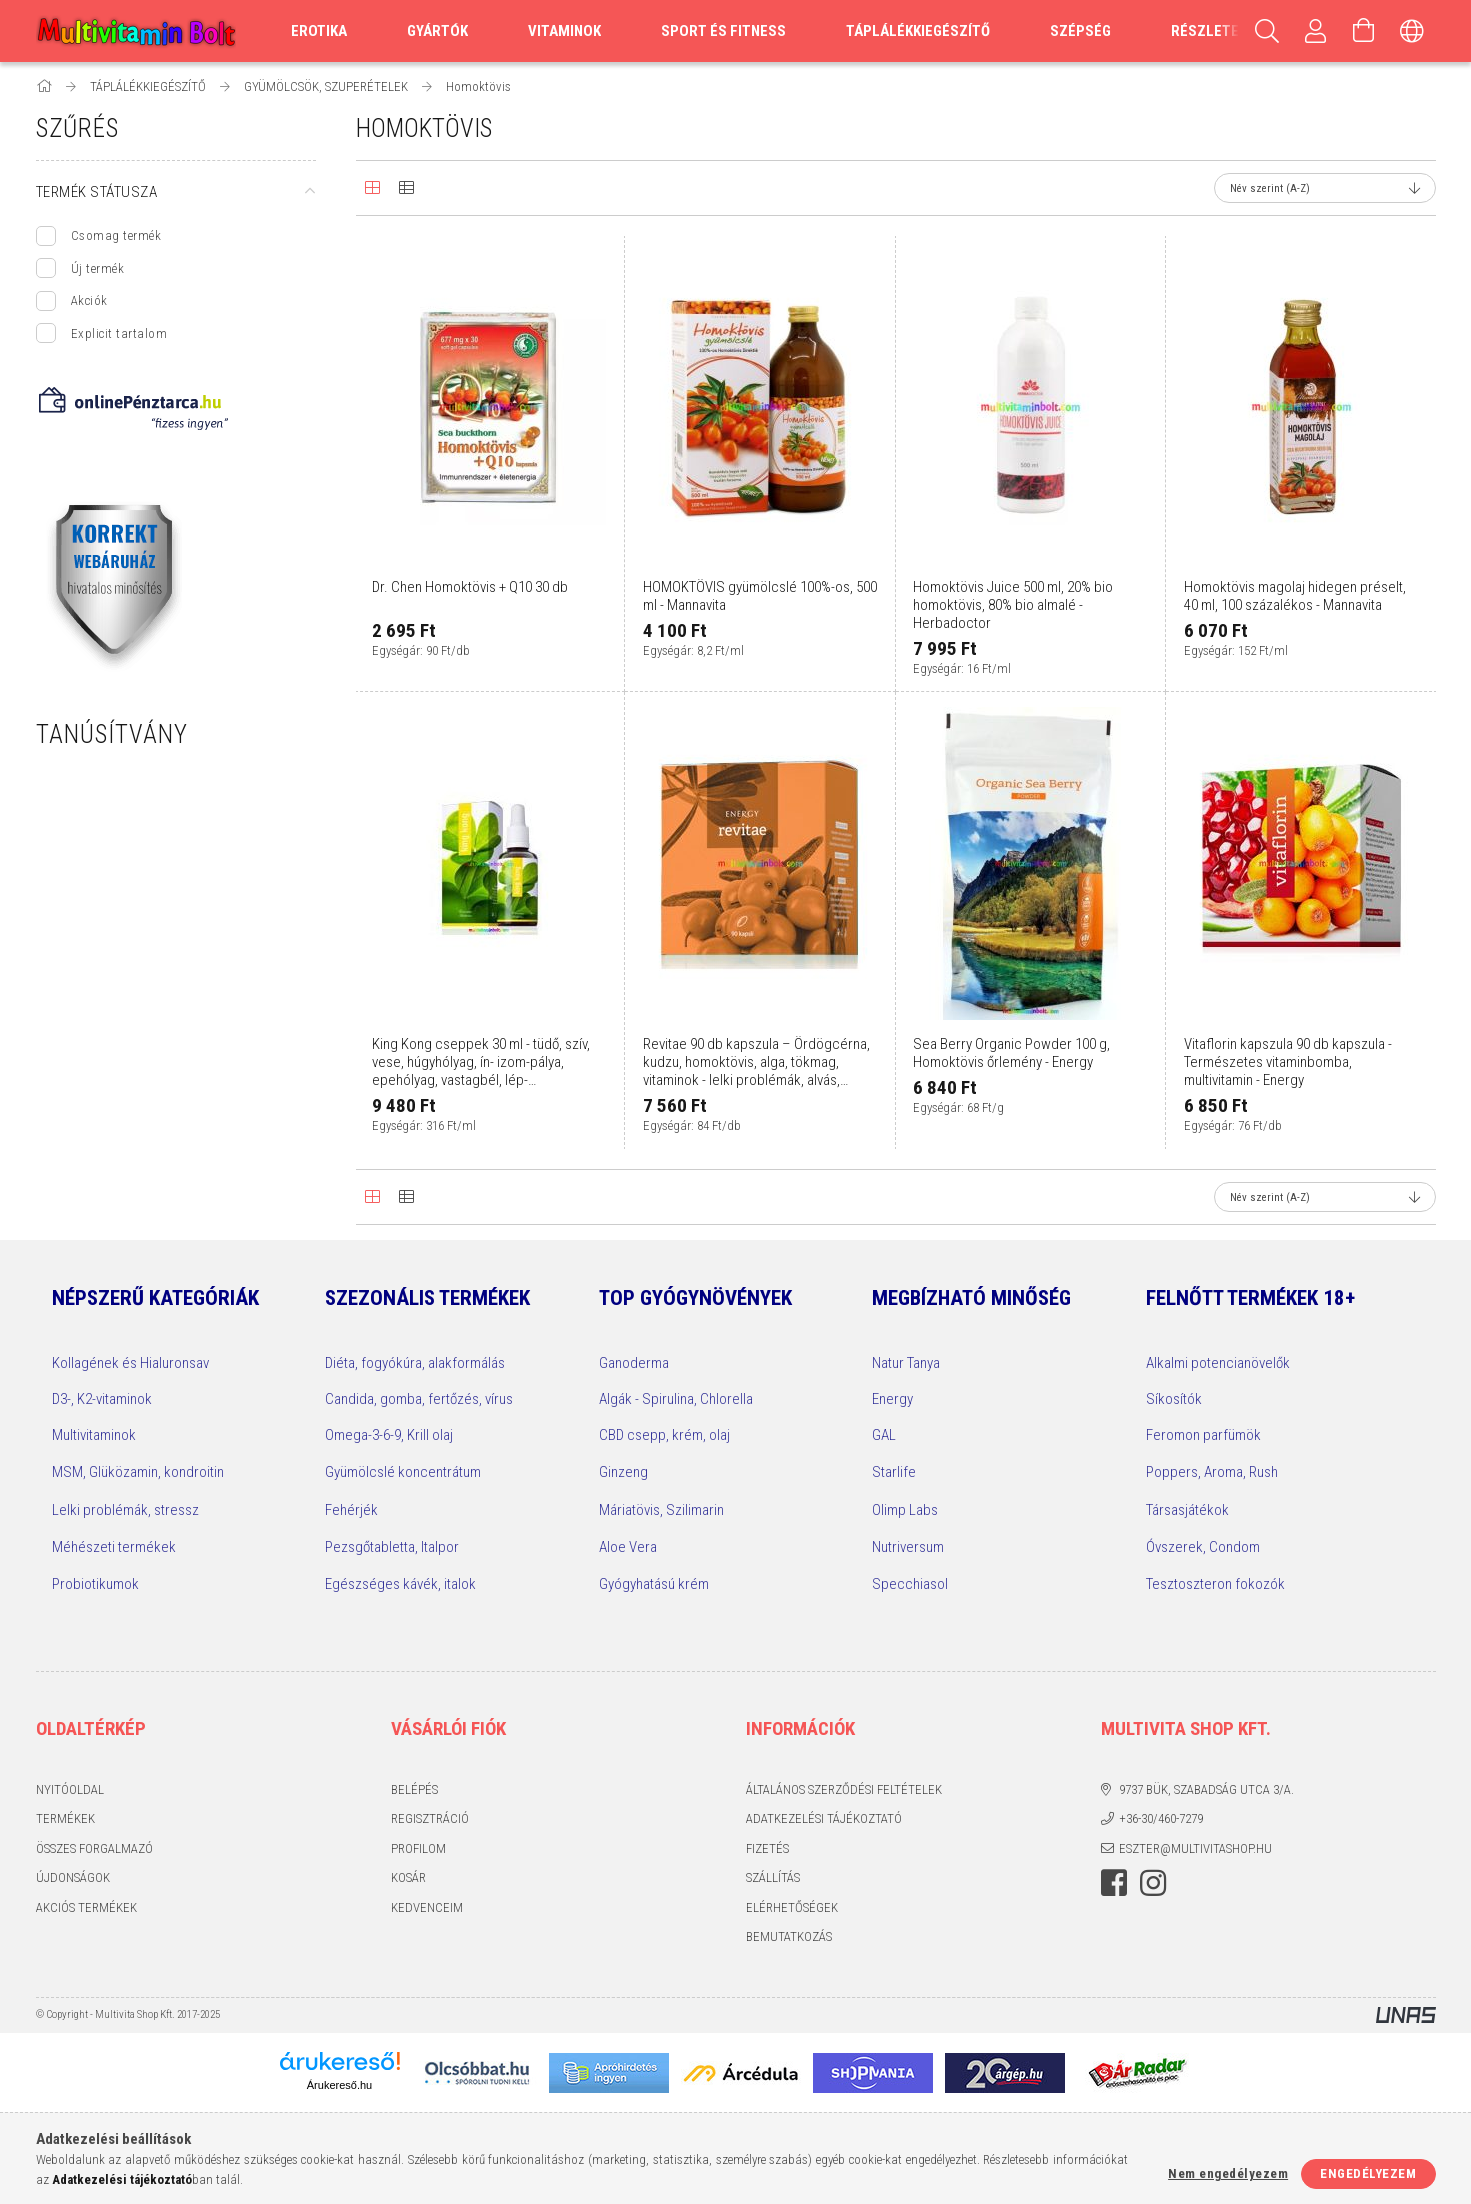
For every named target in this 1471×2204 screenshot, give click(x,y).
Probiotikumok (95, 1584)
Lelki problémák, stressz (125, 1510)
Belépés (414, 1789)
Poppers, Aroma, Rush (1212, 1472)
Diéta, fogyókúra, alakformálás (415, 1363)
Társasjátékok (1187, 1510)
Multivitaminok (94, 1435)
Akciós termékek (86, 1907)
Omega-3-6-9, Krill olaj (389, 1435)
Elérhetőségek (792, 1907)
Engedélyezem (1368, 2173)
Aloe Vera (628, 1547)
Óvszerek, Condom (1203, 1547)
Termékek (65, 1818)
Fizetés (767, 1848)
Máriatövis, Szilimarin (661, 1510)
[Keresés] (1268, 31)
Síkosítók (1174, 1399)
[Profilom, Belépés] (1316, 31)
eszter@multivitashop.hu (1195, 1848)
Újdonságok (73, 1877)
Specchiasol (910, 1584)
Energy (892, 1399)
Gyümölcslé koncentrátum (403, 1472)
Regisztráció (430, 1818)
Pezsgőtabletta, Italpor (392, 1547)
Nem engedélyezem (1228, 2173)
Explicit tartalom (119, 333)
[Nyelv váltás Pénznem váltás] (1412, 31)
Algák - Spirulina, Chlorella (676, 1399)
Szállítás (773, 1877)
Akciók (89, 300)
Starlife (894, 1472)
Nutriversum (908, 1547)
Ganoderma (634, 1363)
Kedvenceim (427, 1907)
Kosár (408, 1877)
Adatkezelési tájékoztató (824, 1818)
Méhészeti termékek (114, 1547)
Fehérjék (351, 1510)
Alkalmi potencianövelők (1218, 1363)
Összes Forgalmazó (94, 1848)
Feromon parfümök (1203, 1435)
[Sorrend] (1325, 188)
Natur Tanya (906, 1363)
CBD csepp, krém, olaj (664, 1435)
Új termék (98, 268)
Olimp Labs (905, 1510)
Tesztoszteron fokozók (1215, 1584)
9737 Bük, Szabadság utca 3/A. (1206, 1789)
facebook (1114, 1883)
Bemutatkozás (789, 1936)
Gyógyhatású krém (654, 1584)
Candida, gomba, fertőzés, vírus (419, 1399)
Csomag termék (116, 235)
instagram (1153, 1883)
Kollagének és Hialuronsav (130, 1363)
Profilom (418, 1848)
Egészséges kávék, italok (400, 1584)
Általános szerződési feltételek (844, 1789)
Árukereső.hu (339, 2085)
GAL (884, 1435)
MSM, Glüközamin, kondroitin (138, 1472)
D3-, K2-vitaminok (102, 1399)
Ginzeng (623, 1472)
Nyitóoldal (70, 1789)
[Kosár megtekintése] (1364, 31)
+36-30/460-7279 (1161, 1818)
